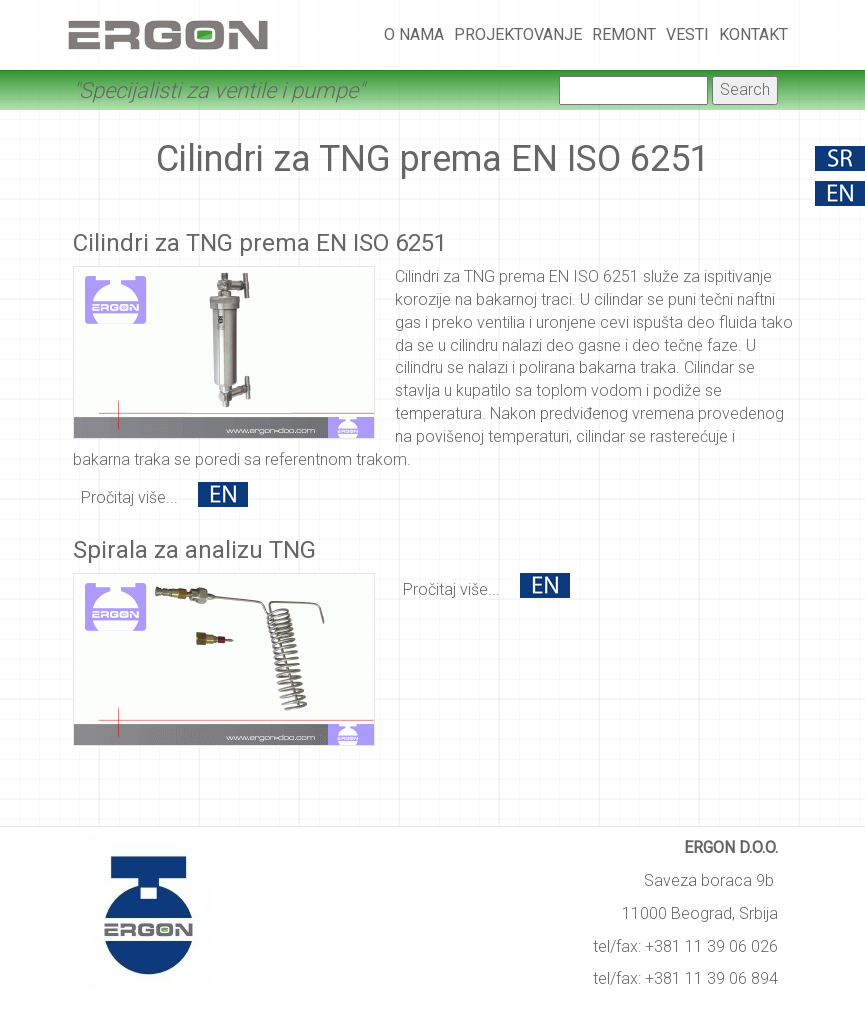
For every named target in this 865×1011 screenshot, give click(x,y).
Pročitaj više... (129, 497)
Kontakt (753, 34)
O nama (414, 34)
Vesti (687, 34)
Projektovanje (518, 34)
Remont (624, 34)
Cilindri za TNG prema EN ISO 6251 (260, 243)
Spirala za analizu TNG (194, 550)
